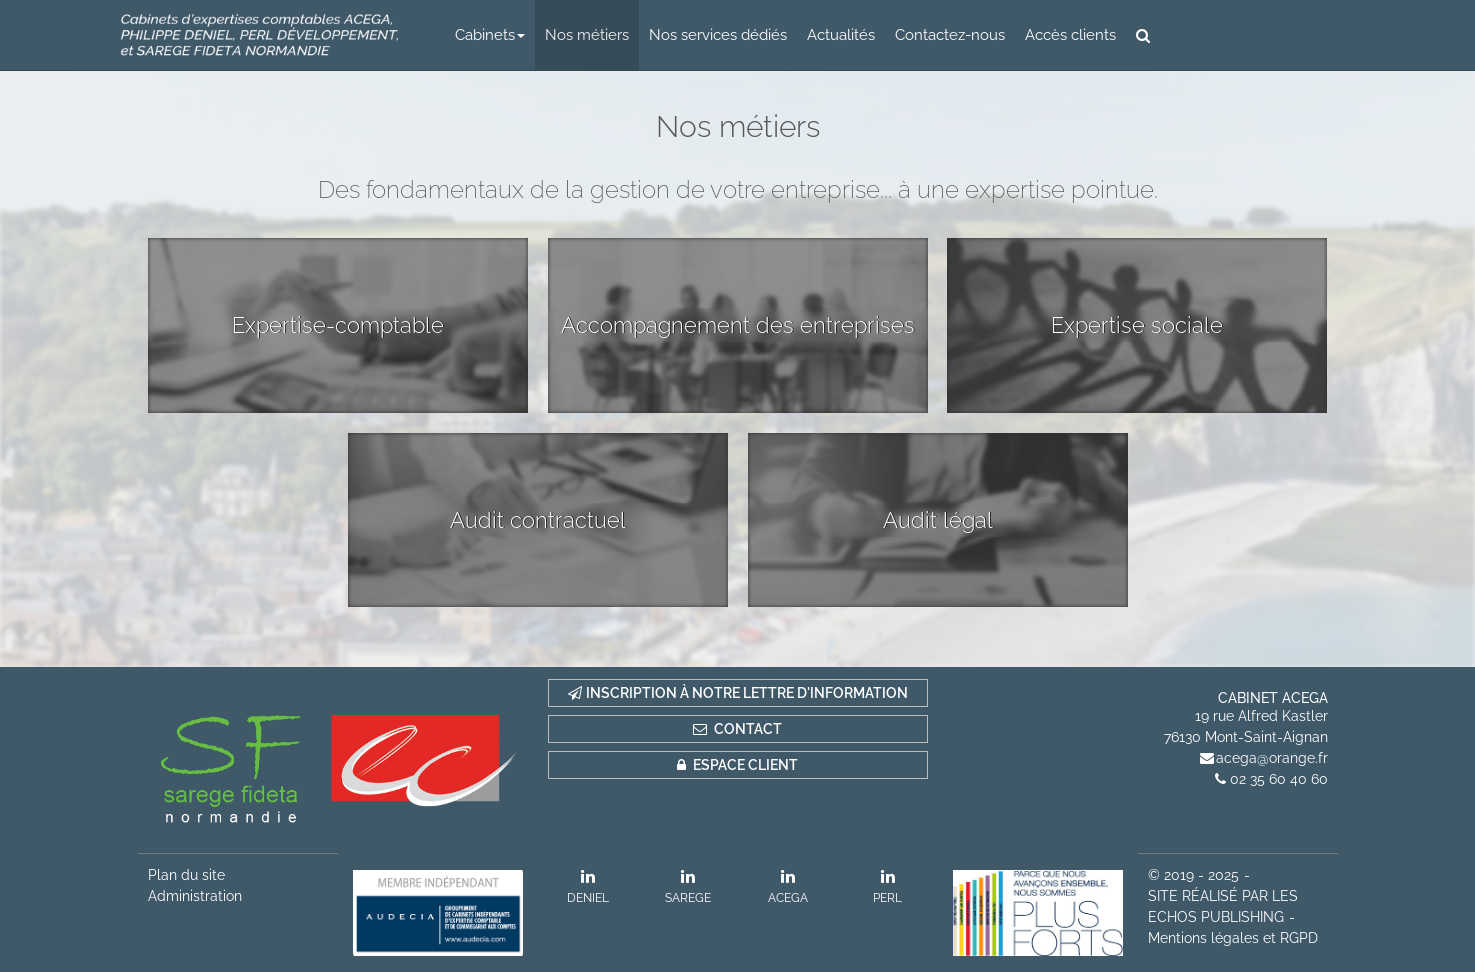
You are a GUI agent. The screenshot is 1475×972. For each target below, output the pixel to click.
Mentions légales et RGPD (1233, 938)
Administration (195, 896)
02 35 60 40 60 (1279, 779)
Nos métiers (587, 35)
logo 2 (259, 35)
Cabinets (490, 35)
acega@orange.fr (1272, 758)
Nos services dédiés (718, 35)
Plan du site (186, 875)
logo (1280, 35)
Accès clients (1070, 35)
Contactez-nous (950, 35)
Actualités (841, 35)
